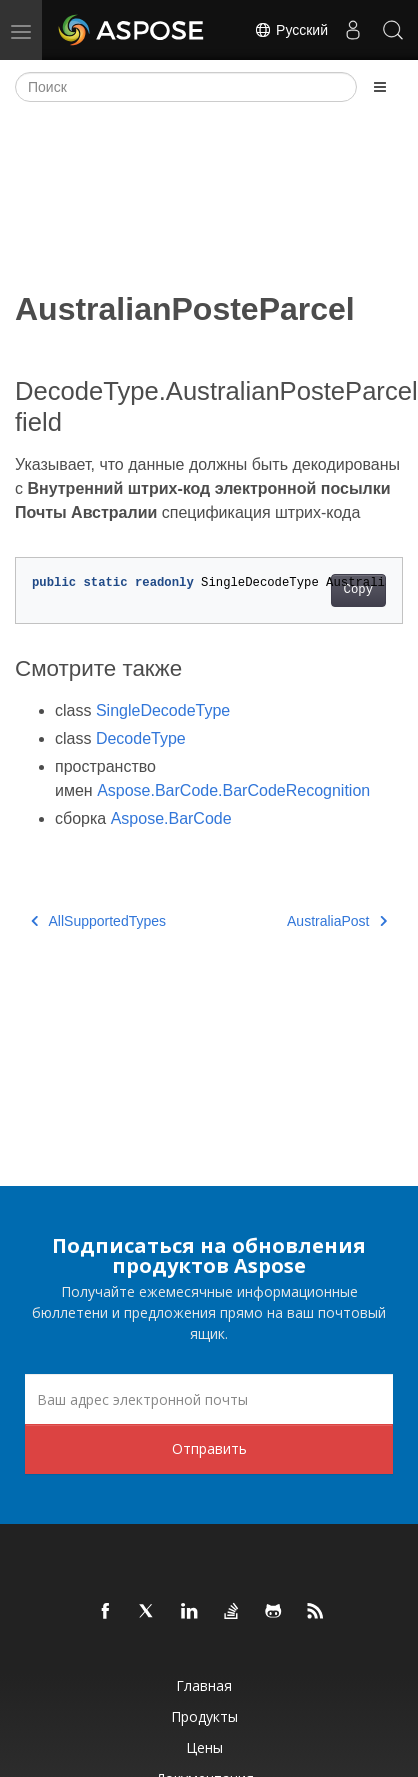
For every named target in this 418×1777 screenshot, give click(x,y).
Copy (358, 590)
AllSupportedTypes (98, 921)
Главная (204, 1685)
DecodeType (141, 738)
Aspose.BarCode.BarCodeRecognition (233, 790)
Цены (204, 1747)
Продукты (204, 1716)
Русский (291, 30)
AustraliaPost (337, 921)
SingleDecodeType (163, 710)
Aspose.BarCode (171, 818)
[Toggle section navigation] (380, 87)
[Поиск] (186, 87)
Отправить (209, 1448)
